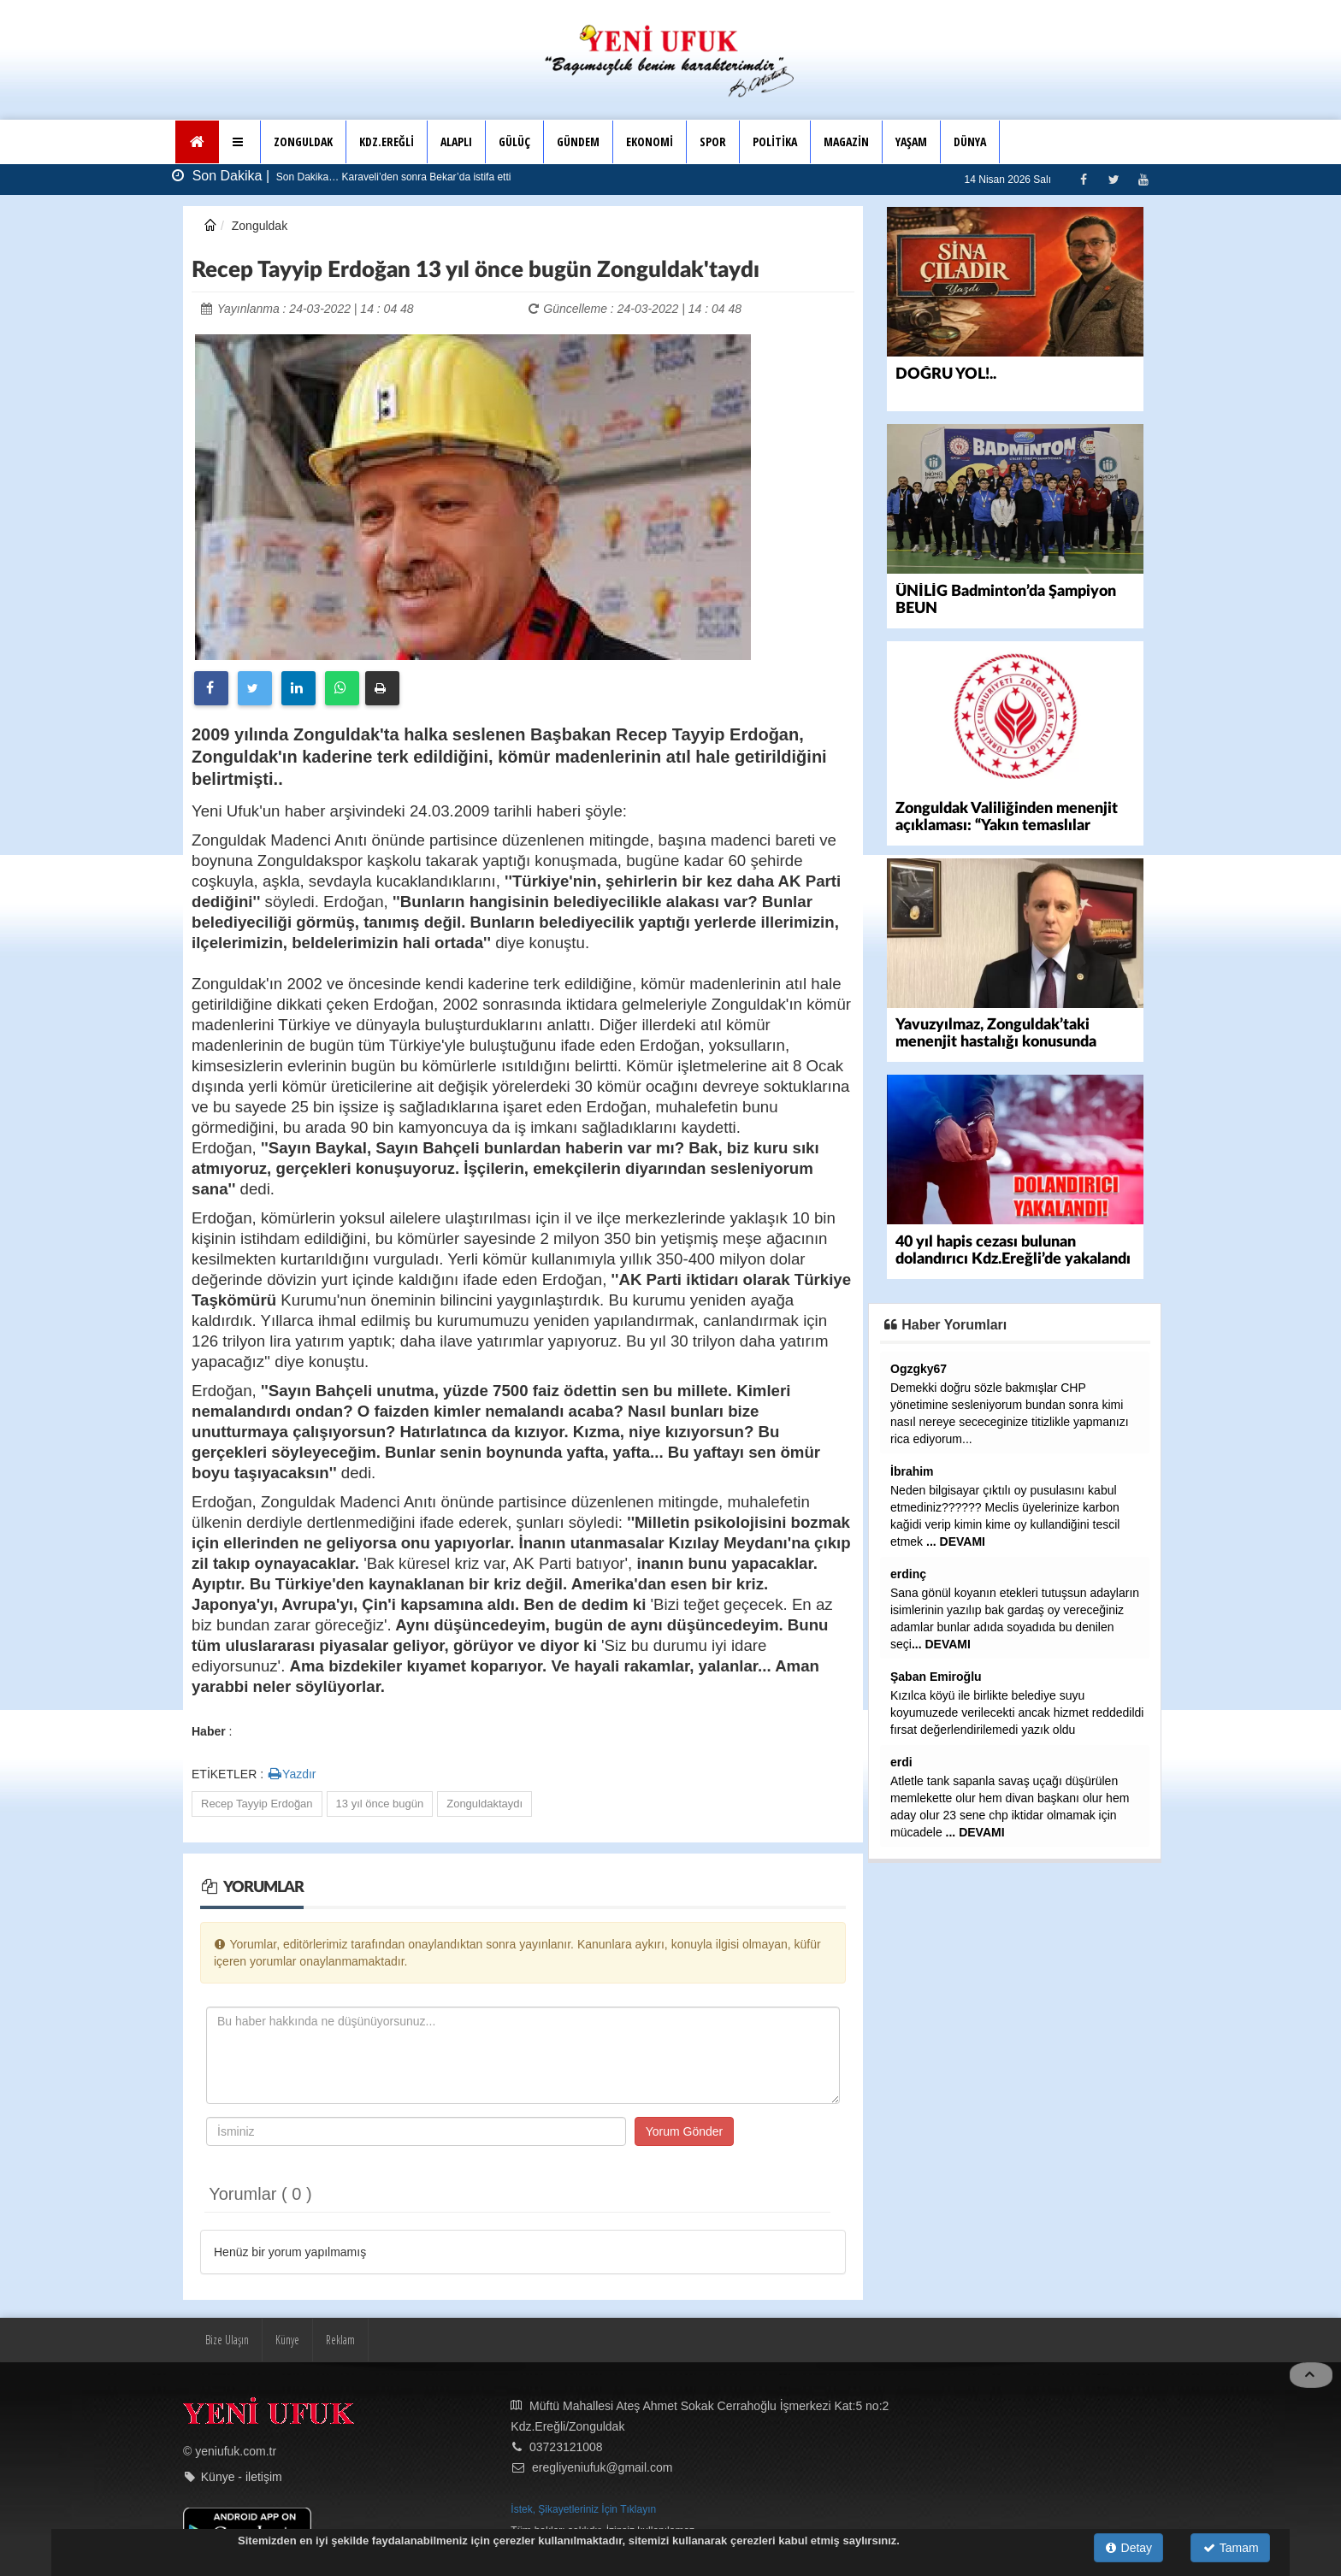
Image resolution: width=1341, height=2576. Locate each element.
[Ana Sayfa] (197, 142)
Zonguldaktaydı (484, 1803)
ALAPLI (456, 141)
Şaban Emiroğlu (936, 1673)
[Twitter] (1113, 179)
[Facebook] (1083, 179)
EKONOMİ (649, 141)
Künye (287, 2339)
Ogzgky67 (918, 1365)
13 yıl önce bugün (380, 1803)
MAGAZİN (846, 141)
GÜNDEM (578, 141)
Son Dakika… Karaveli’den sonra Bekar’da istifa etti (392, 177)
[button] (240, 142)
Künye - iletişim (241, 2477)
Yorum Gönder (685, 2131)
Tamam (1231, 2548)
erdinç (908, 1570)
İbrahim (912, 1468)
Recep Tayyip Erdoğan (257, 1803)
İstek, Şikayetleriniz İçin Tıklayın (583, 2509)
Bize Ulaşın (227, 2339)
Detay (1129, 2548)
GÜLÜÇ (514, 141)
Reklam (340, 2339)
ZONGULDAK (303, 141)
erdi (901, 1758)
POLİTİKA (775, 141)
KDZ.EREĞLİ (386, 141)
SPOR (713, 141)
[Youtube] (1143, 179)
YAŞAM (911, 141)
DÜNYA (970, 141)
